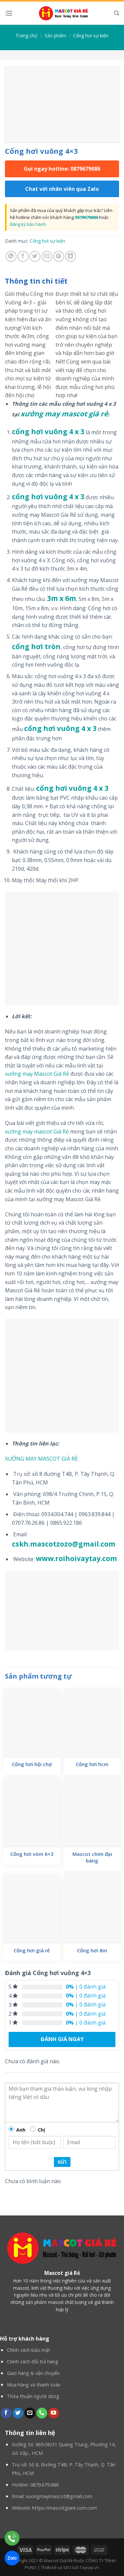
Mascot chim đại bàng (92, 1857)
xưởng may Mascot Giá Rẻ (37, 1073)
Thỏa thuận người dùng (33, 2396)
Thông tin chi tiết (36, 281)
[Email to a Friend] (46, 256)
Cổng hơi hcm (92, 1764)
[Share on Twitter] (34, 256)
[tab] (62, 281)
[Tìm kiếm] (116, 13)
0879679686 (86, 217)
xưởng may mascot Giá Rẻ (37, 1131)
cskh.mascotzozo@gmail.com (63, 1544)
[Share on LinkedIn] (70, 256)
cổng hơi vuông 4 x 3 (48, 431)
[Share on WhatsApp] (11, 256)
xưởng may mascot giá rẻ (64, 413)
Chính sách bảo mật (28, 2350)
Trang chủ (26, 35)
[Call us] (41, 2413)
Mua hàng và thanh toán (34, 2385)
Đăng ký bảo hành (28, 224)
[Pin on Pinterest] (58, 256)
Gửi (62, 2162)
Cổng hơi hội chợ (32, 1764)
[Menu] (9, 13)
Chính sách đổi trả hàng (32, 2361)
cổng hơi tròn (36, 646)
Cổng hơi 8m (92, 1950)
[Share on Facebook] (23, 256)
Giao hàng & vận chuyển (33, 2373)
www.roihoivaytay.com (76, 1558)
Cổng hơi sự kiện (90, 35)
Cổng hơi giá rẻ (32, 1950)
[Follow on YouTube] (53, 2413)
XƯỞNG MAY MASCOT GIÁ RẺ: (42, 1458)
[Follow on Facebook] (6, 2413)
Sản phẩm (55, 35)
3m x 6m (61, 598)
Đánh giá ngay (62, 2039)
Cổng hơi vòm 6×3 (32, 1854)
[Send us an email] (29, 2413)
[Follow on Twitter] (18, 2413)
